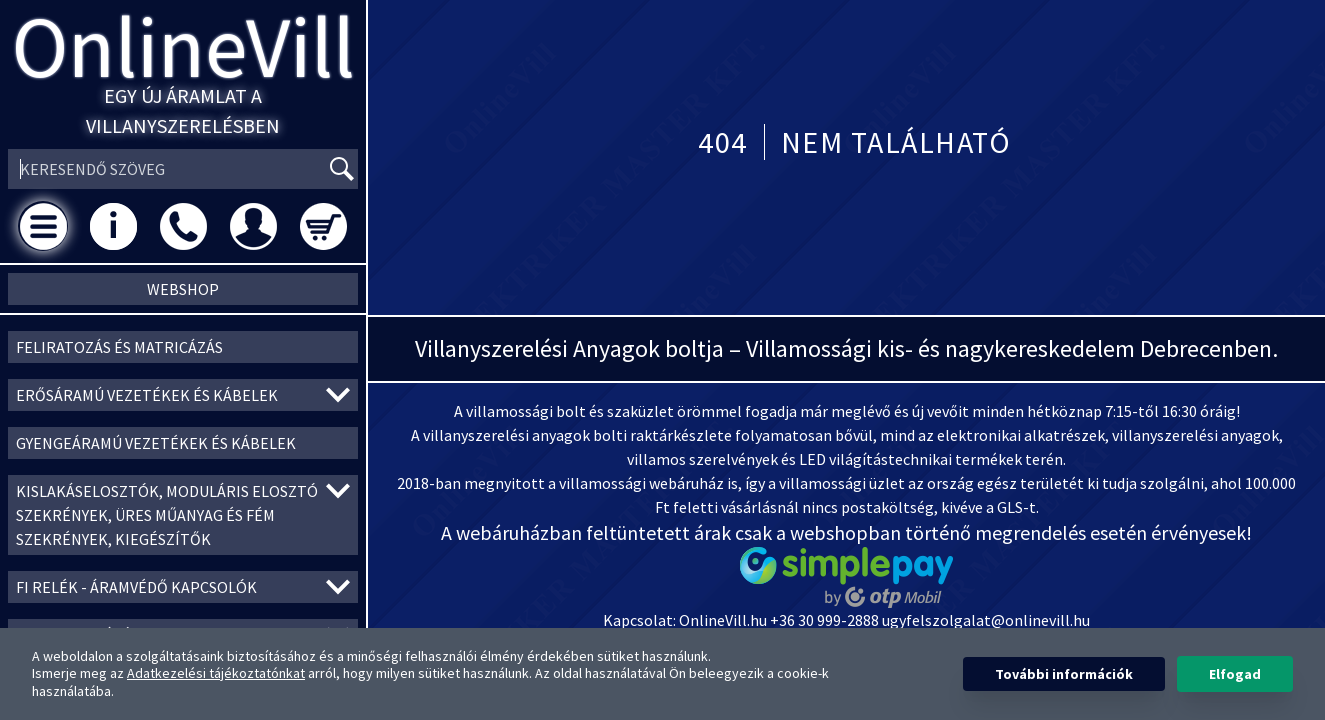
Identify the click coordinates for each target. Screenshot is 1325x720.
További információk (1064, 674)
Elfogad (1235, 674)
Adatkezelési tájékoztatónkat (216, 673)
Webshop (183, 289)
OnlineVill (183, 46)
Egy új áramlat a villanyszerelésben (183, 110)
